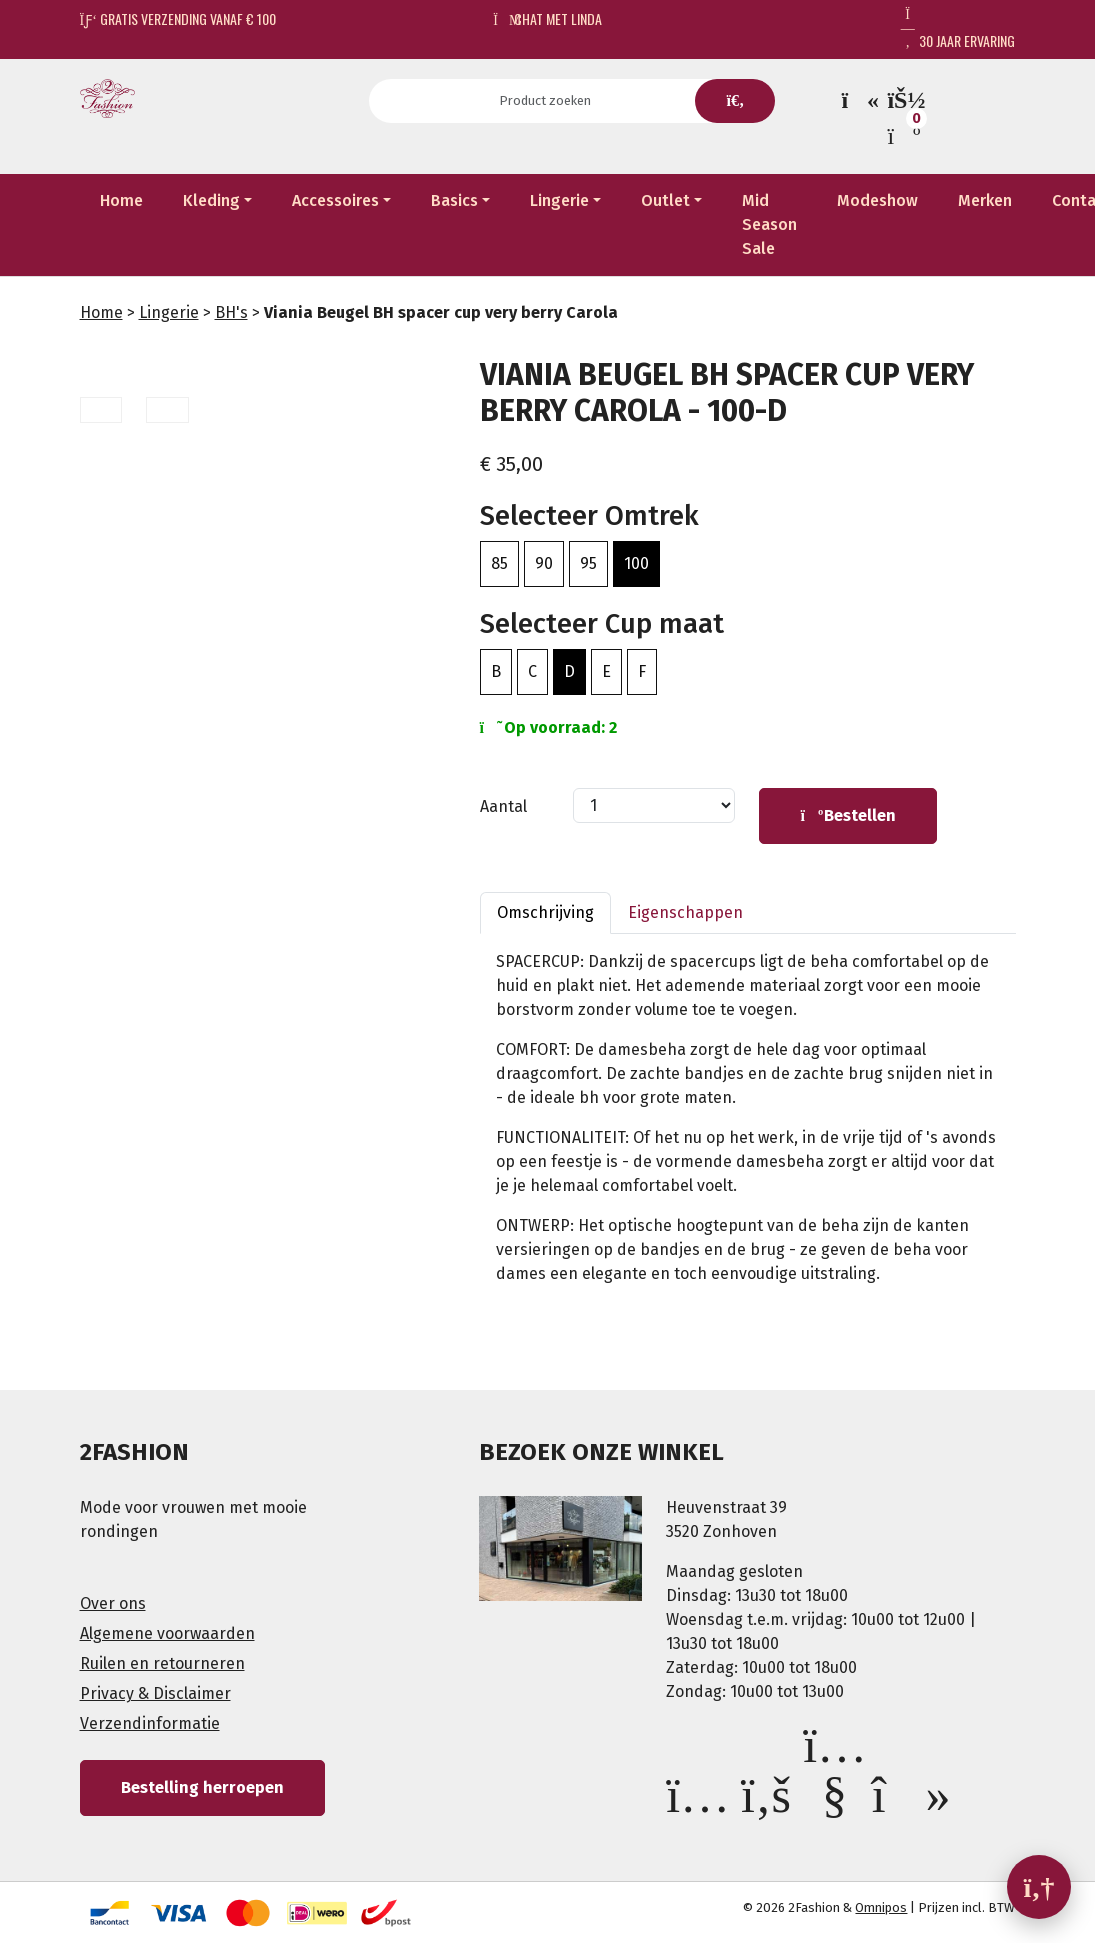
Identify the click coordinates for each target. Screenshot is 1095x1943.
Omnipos (881, 1907)
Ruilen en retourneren (162, 1663)
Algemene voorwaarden (167, 1633)
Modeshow (877, 200)
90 (544, 563)
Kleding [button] (211, 200)
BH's (231, 312)
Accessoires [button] (335, 200)
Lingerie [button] (559, 200)
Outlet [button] (665, 200)
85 (499, 563)
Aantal (503, 806)
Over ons (113, 1603)
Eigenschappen (685, 912)
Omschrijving (545, 912)
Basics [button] (454, 200)
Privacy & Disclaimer (155, 1693)
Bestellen (848, 815)
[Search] (551, 101)
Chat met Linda (547, 18)
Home (121, 200)
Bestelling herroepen (202, 1787)
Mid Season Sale (769, 224)
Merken (985, 200)
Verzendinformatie (150, 1723)
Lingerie (169, 312)
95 (588, 563)
